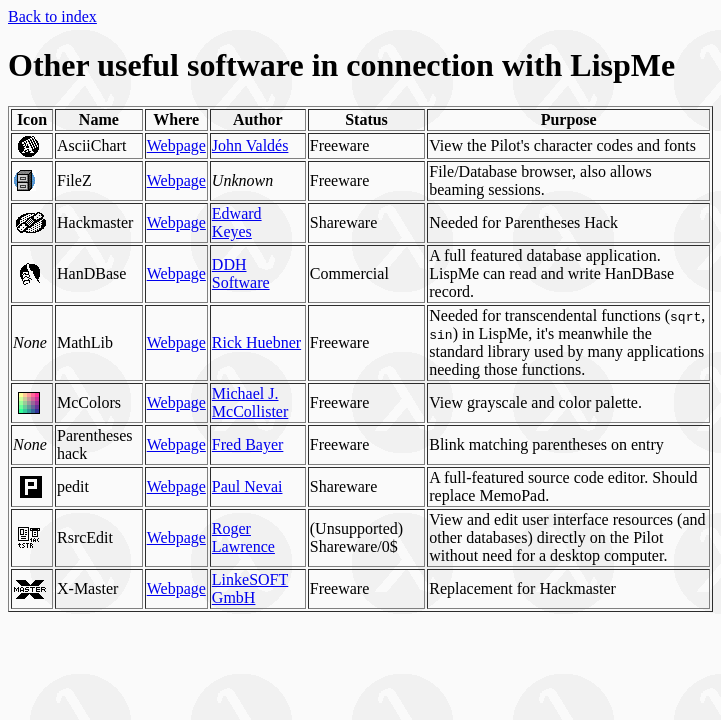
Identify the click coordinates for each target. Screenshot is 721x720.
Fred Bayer (248, 444)
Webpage (176, 145)
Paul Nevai (247, 486)
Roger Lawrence (243, 537)
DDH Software (241, 273)
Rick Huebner (256, 342)
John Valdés (250, 145)
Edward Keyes (237, 222)
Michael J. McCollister (250, 402)
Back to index (52, 16)
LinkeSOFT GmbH (250, 588)
